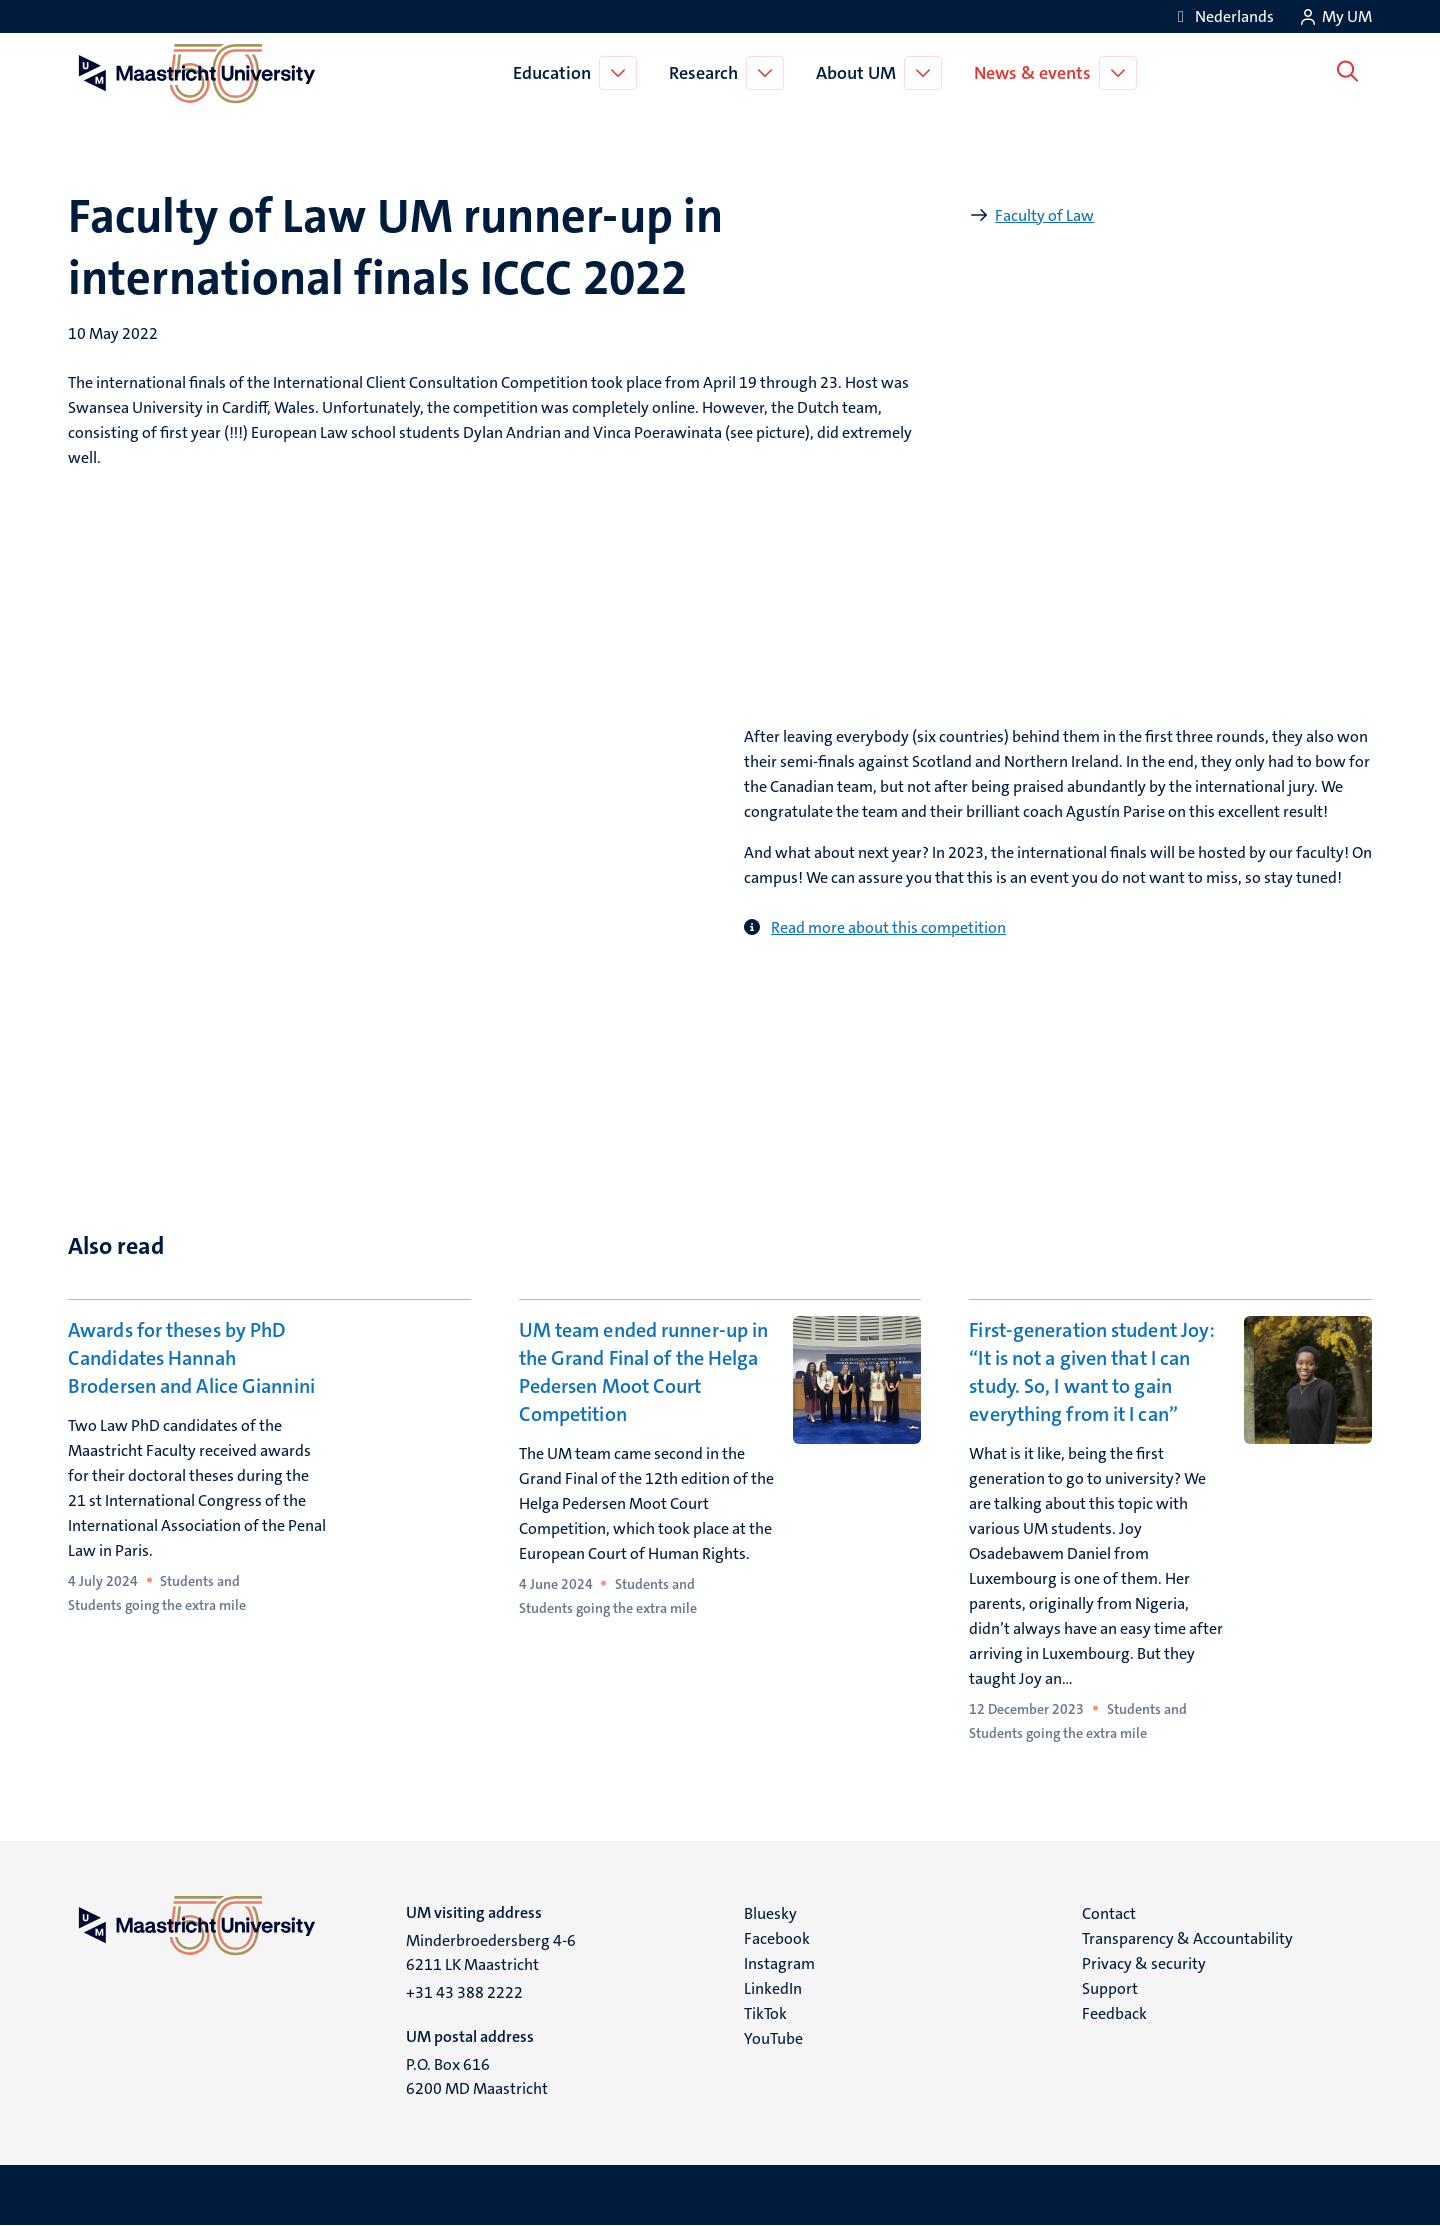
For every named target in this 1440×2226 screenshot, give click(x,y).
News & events (1036, 73)
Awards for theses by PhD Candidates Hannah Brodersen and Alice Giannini (191, 1358)
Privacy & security (1144, 1963)
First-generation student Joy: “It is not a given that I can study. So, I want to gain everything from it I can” (1092, 1372)
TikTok (765, 2013)
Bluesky (770, 1913)
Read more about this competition (888, 927)
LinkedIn (773, 1988)
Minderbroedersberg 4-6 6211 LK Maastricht (491, 1952)
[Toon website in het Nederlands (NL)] (1222, 16)
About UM (860, 73)
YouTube (773, 2038)
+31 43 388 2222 (464, 1992)
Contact (1109, 1913)
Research (707, 73)
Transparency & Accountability (1187, 1938)
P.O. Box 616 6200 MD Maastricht (477, 2076)
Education (556, 73)
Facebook (777, 1938)
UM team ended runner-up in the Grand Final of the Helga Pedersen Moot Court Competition (644, 1372)
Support (1110, 1988)
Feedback (1114, 2013)
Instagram (779, 1963)
